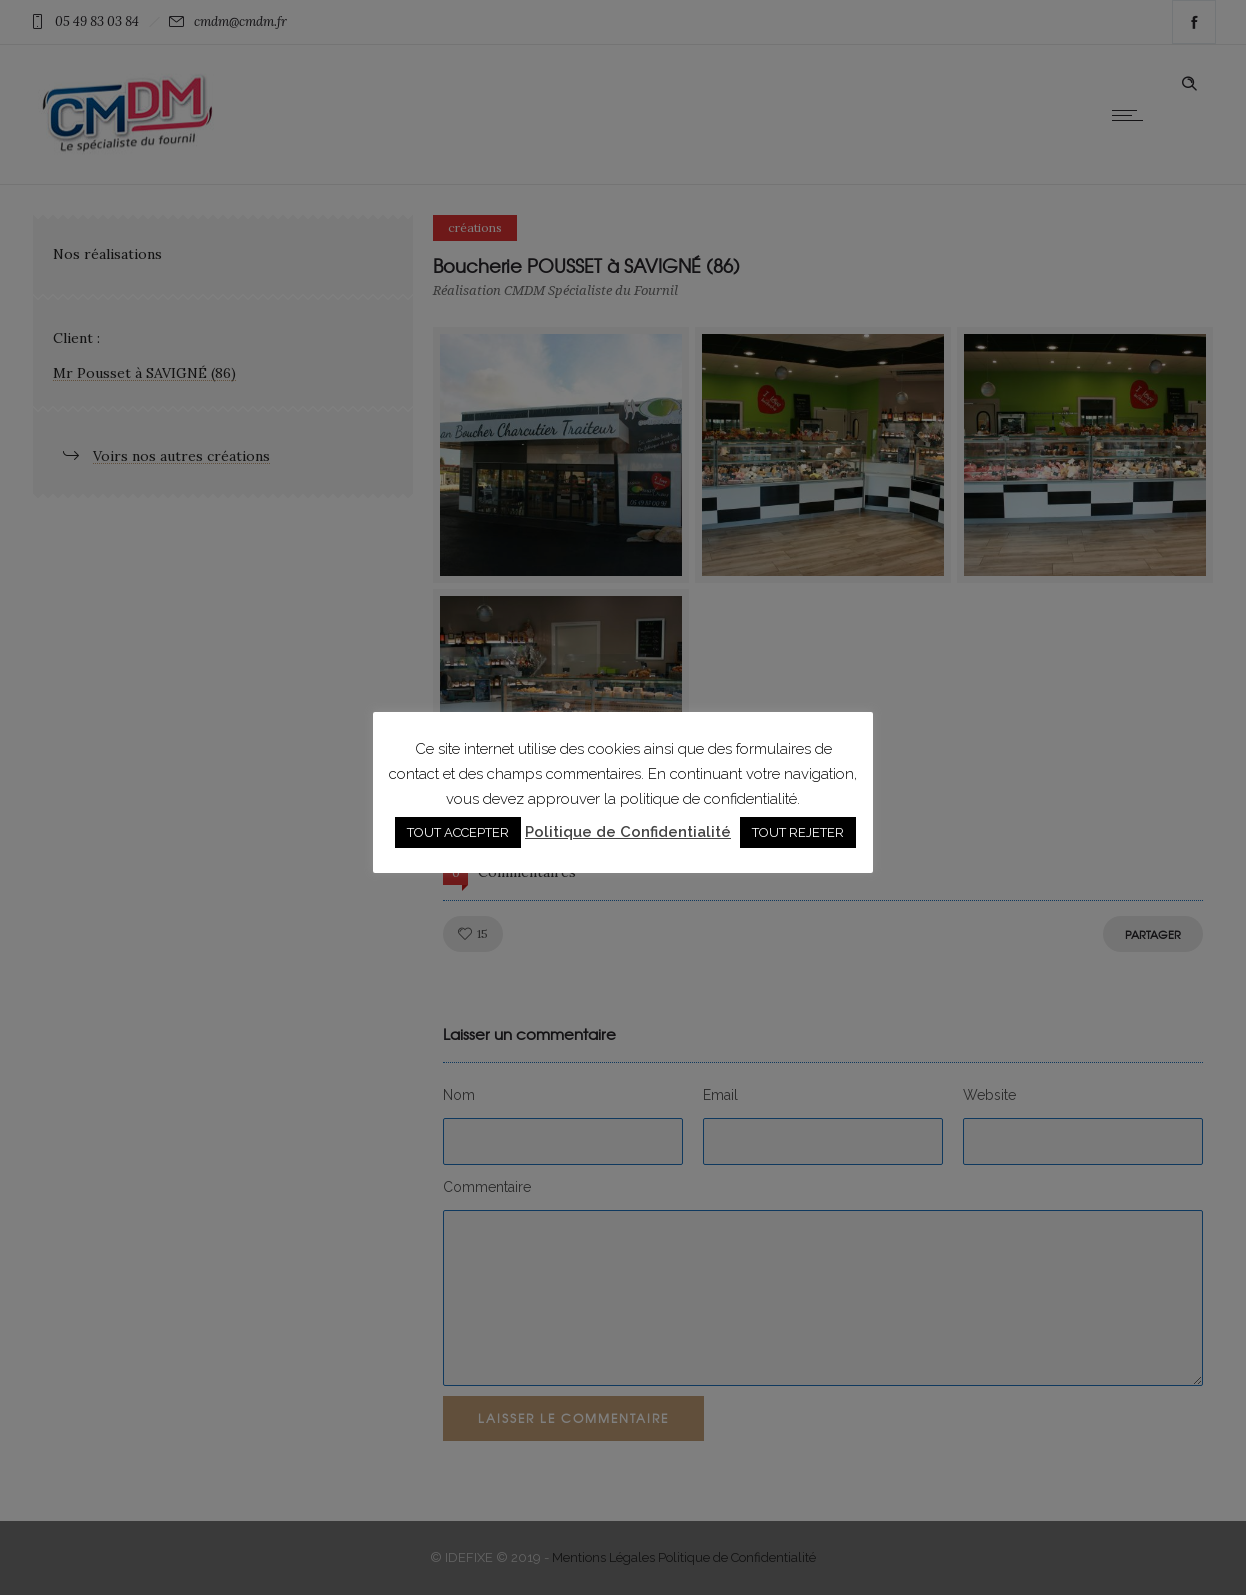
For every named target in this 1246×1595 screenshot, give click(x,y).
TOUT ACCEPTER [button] (458, 832)
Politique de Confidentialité (628, 832)
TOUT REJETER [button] (798, 832)
